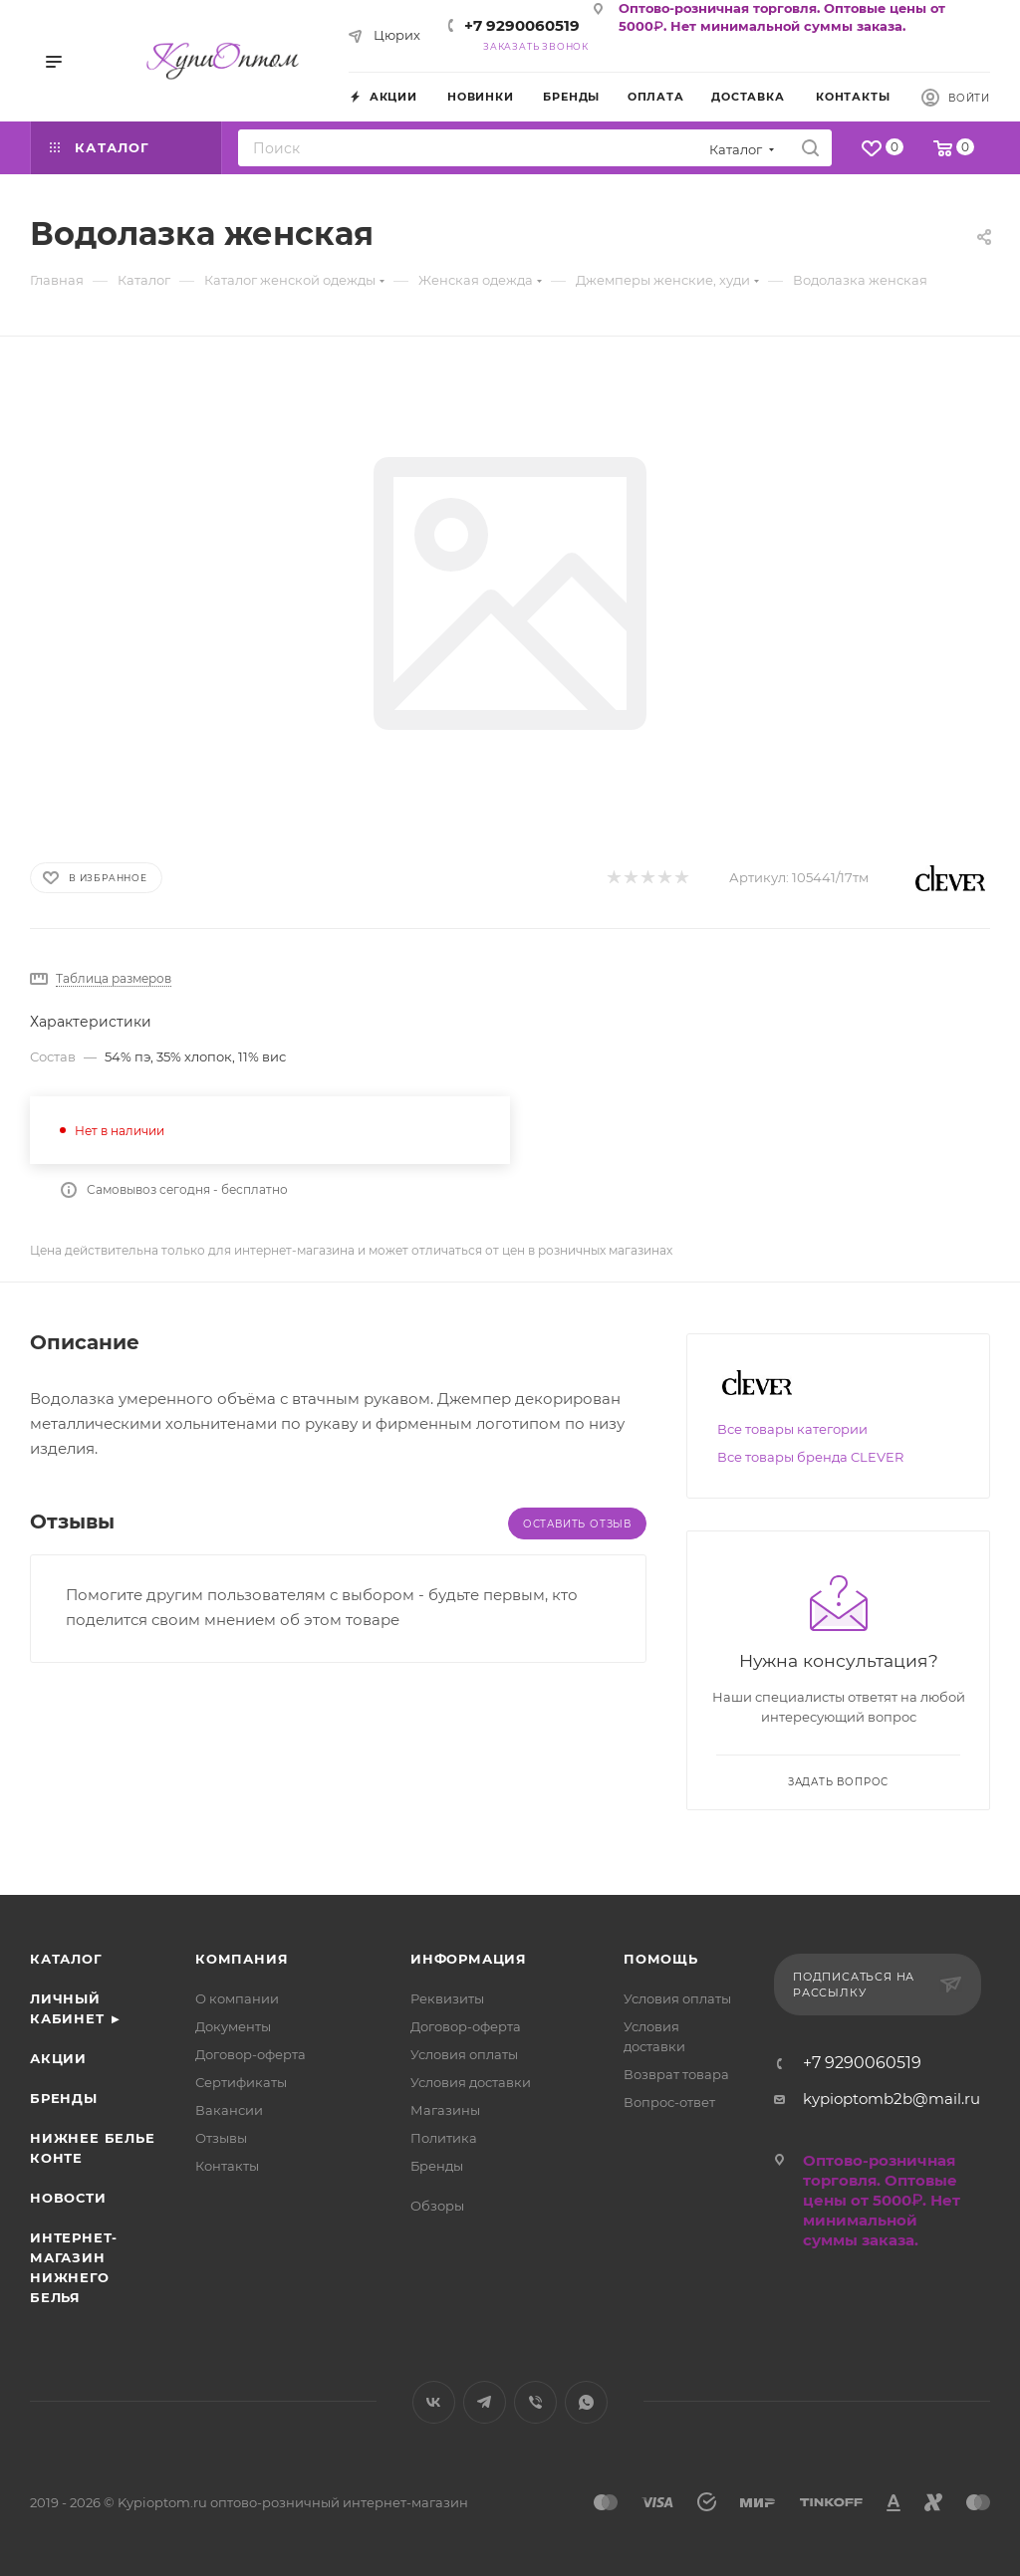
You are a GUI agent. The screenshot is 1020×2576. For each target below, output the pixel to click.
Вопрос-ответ (669, 2102)
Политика (443, 2138)
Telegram (484, 2402)
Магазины (445, 2110)
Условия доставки (470, 2082)
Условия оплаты (464, 2054)
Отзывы (221, 2138)
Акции (58, 2058)
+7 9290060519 (522, 25)
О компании (237, 1998)
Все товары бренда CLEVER (810, 1457)
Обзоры (437, 2206)
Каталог (66, 1959)
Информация (468, 1959)
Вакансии (229, 2110)
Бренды (64, 2098)
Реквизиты (447, 1998)
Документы (233, 2026)
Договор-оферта (250, 2054)
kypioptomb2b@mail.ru (891, 2098)
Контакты (227, 2166)
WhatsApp (586, 2402)
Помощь (661, 1959)
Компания (241, 1959)
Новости (68, 2198)
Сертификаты (241, 2082)
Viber (535, 2402)
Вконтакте (433, 2402)
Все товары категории (792, 1429)
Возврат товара (676, 2074)
